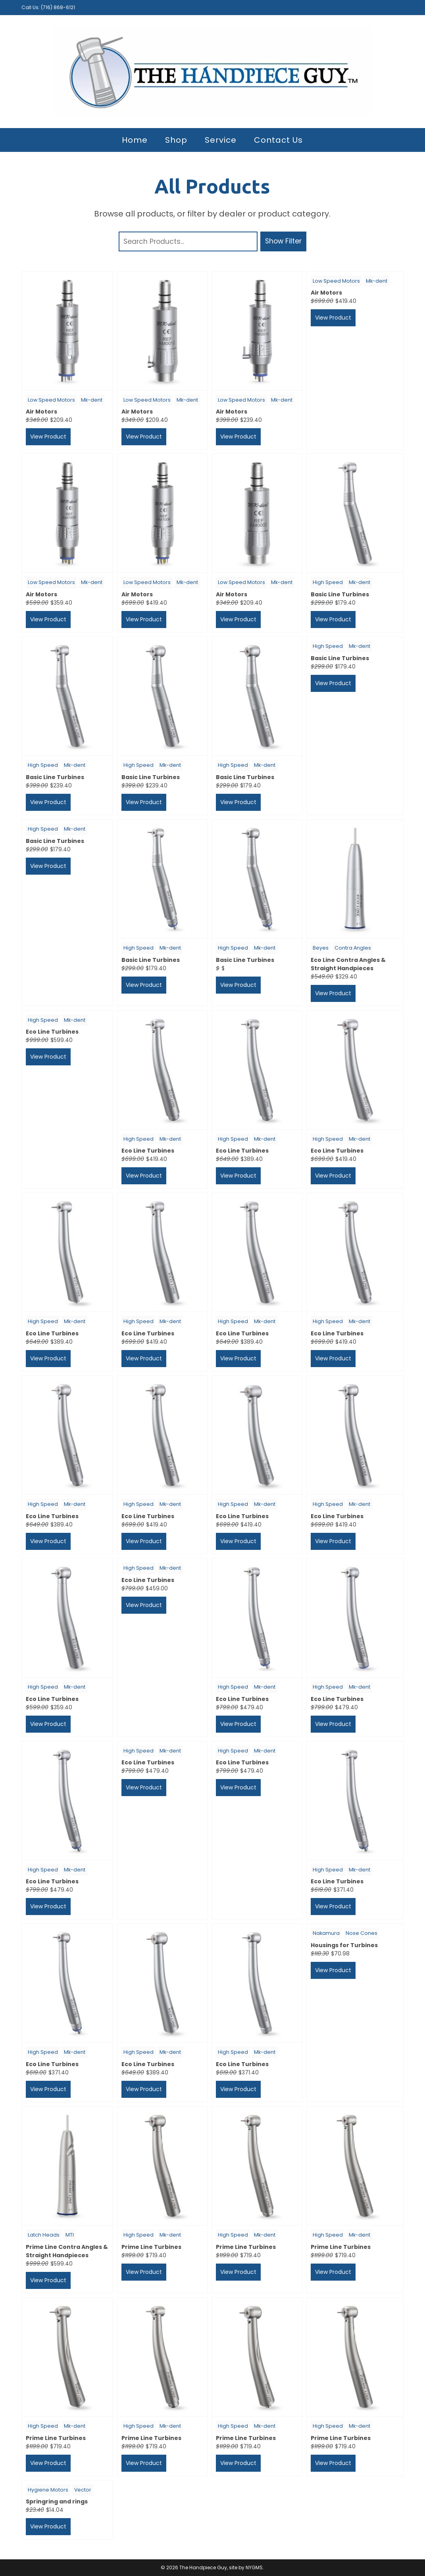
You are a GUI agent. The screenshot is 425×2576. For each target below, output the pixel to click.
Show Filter (283, 241)
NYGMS (254, 2567)
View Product (48, 437)
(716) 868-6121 (58, 7)
